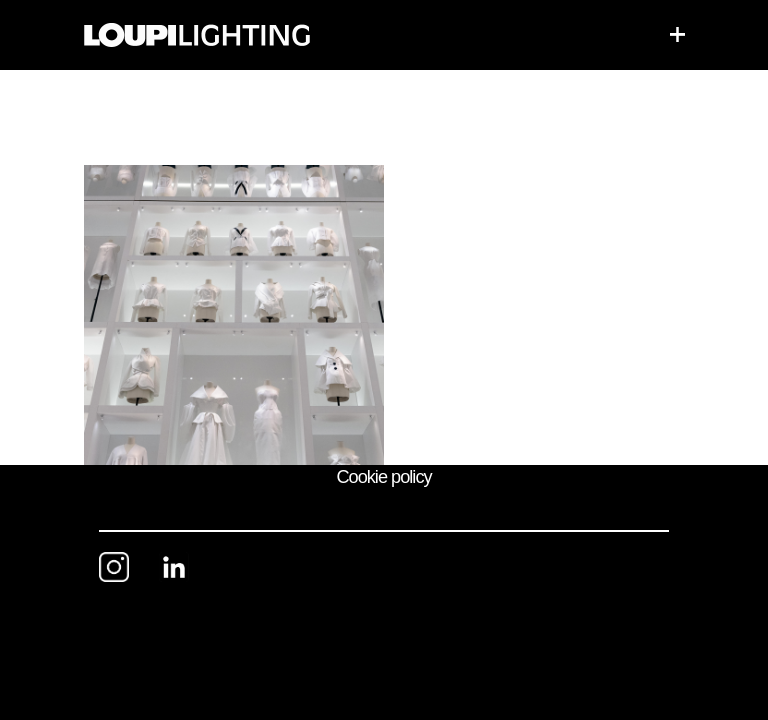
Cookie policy (383, 477)
